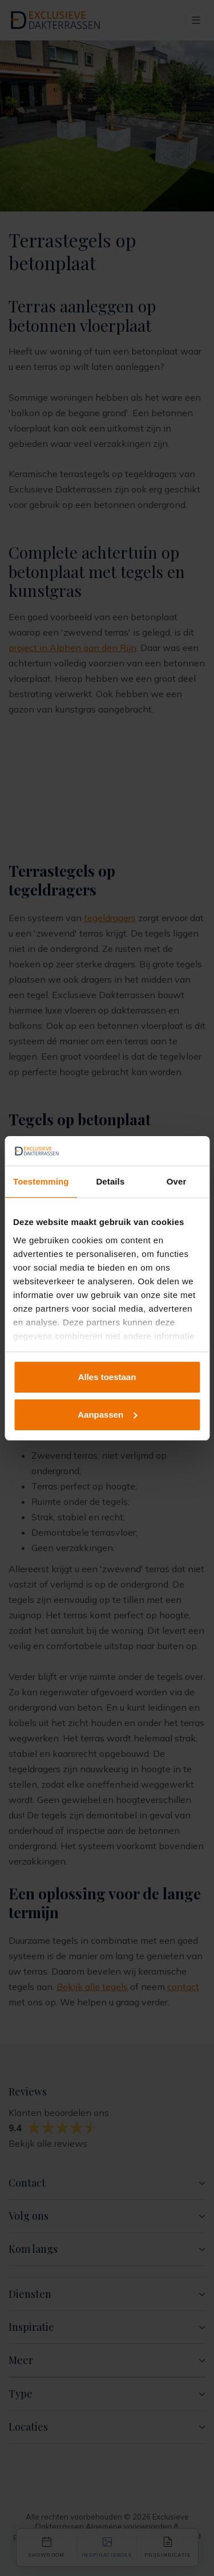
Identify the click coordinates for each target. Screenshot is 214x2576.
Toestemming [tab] (41, 1181)
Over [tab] (177, 1181)
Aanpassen (107, 1414)
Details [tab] (110, 1181)
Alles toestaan (107, 1377)
